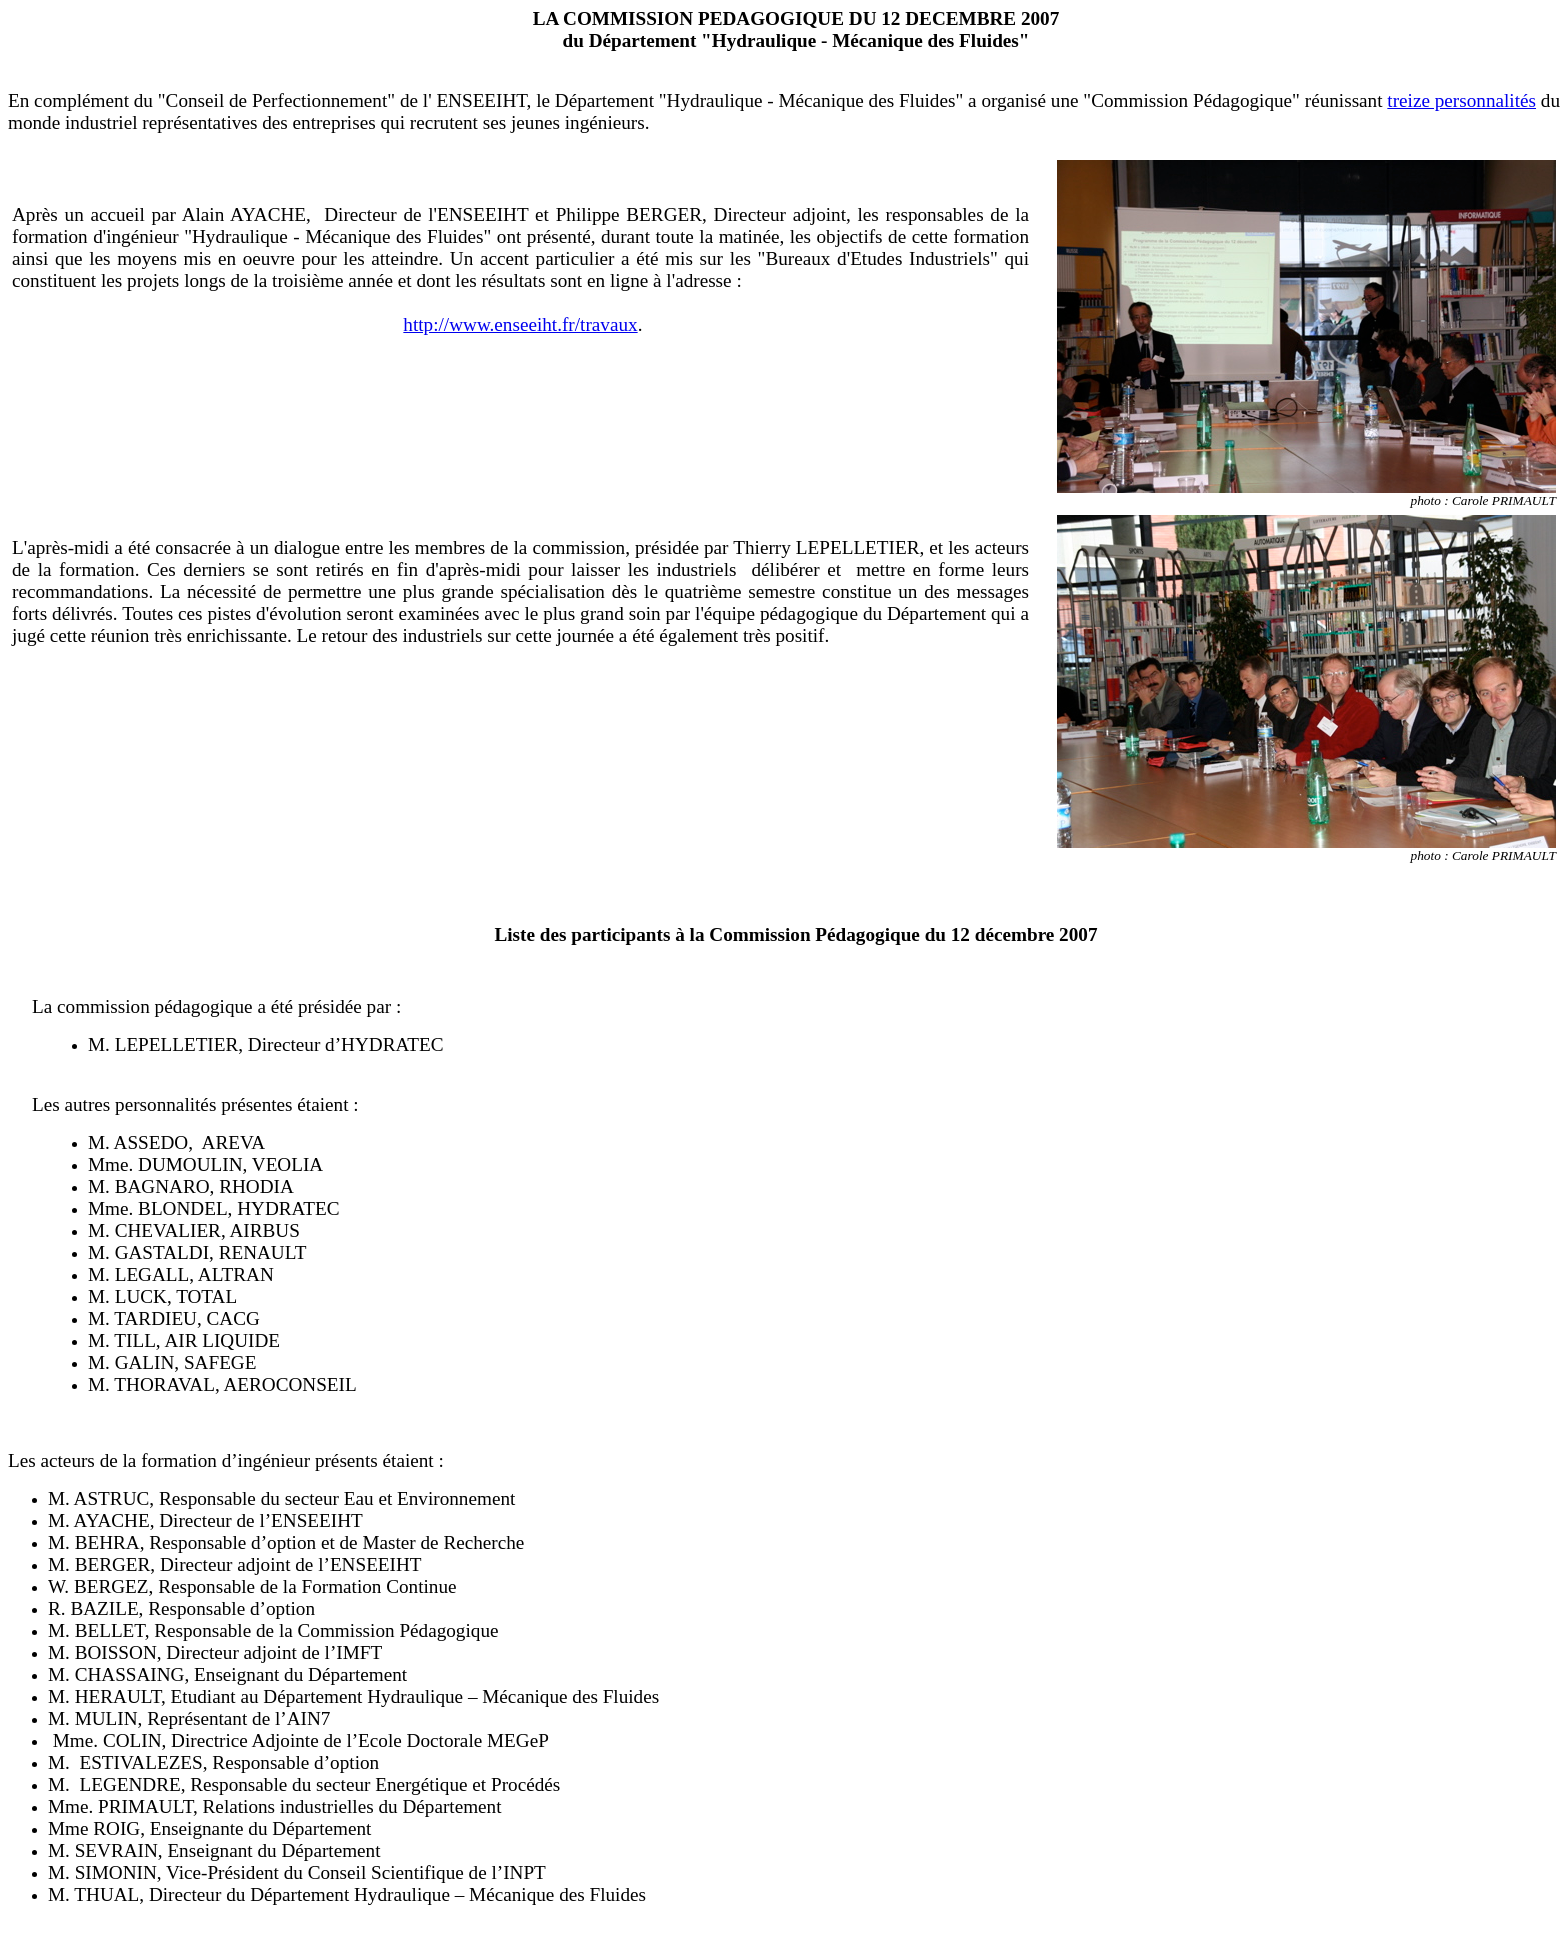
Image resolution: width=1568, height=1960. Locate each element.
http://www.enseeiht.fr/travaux (520, 324)
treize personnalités (1461, 100)
